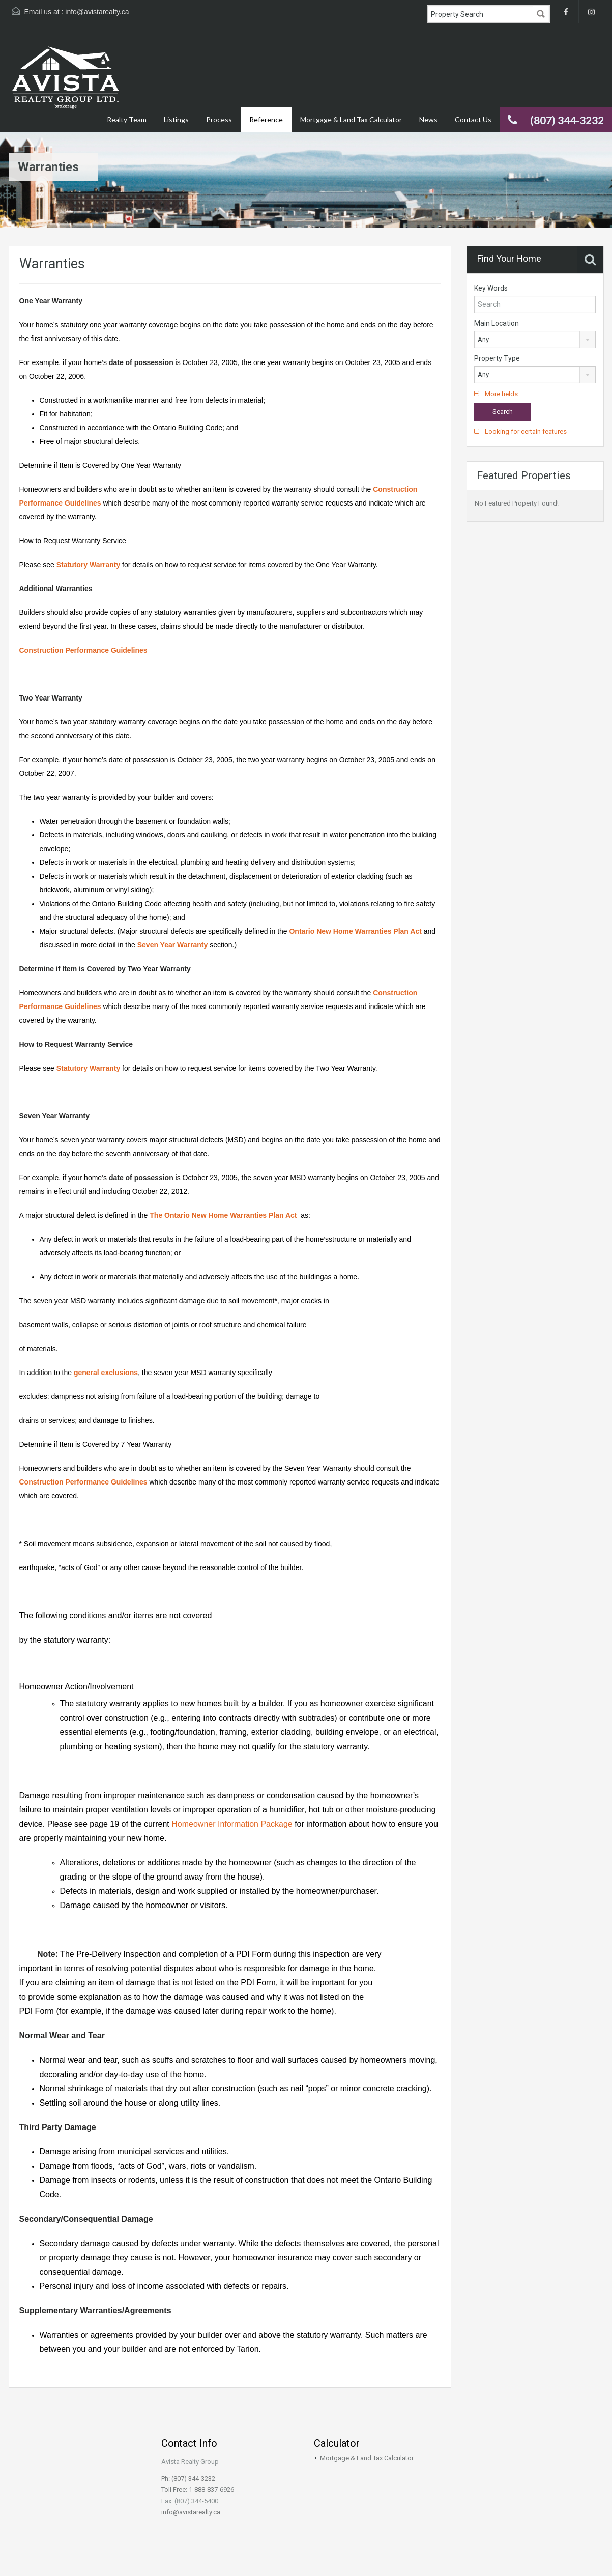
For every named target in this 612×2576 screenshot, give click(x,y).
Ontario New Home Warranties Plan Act (355, 931)
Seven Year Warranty (173, 945)
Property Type (497, 358)
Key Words (491, 288)
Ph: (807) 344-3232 (188, 2478)
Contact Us (473, 119)
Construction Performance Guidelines (83, 650)
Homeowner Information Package (231, 1823)
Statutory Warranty (89, 565)
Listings (176, 119)
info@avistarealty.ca (97, 12)
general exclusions (105, 1372)
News (428, 119)
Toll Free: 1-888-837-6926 (197, 2490)
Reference (266, 119)
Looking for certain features (520, 431)
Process (219, 119)
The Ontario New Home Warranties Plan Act (223, 1215)
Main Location (496, 323)
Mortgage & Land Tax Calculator (351, 119)
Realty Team (127, 119)
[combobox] (535, 339)
